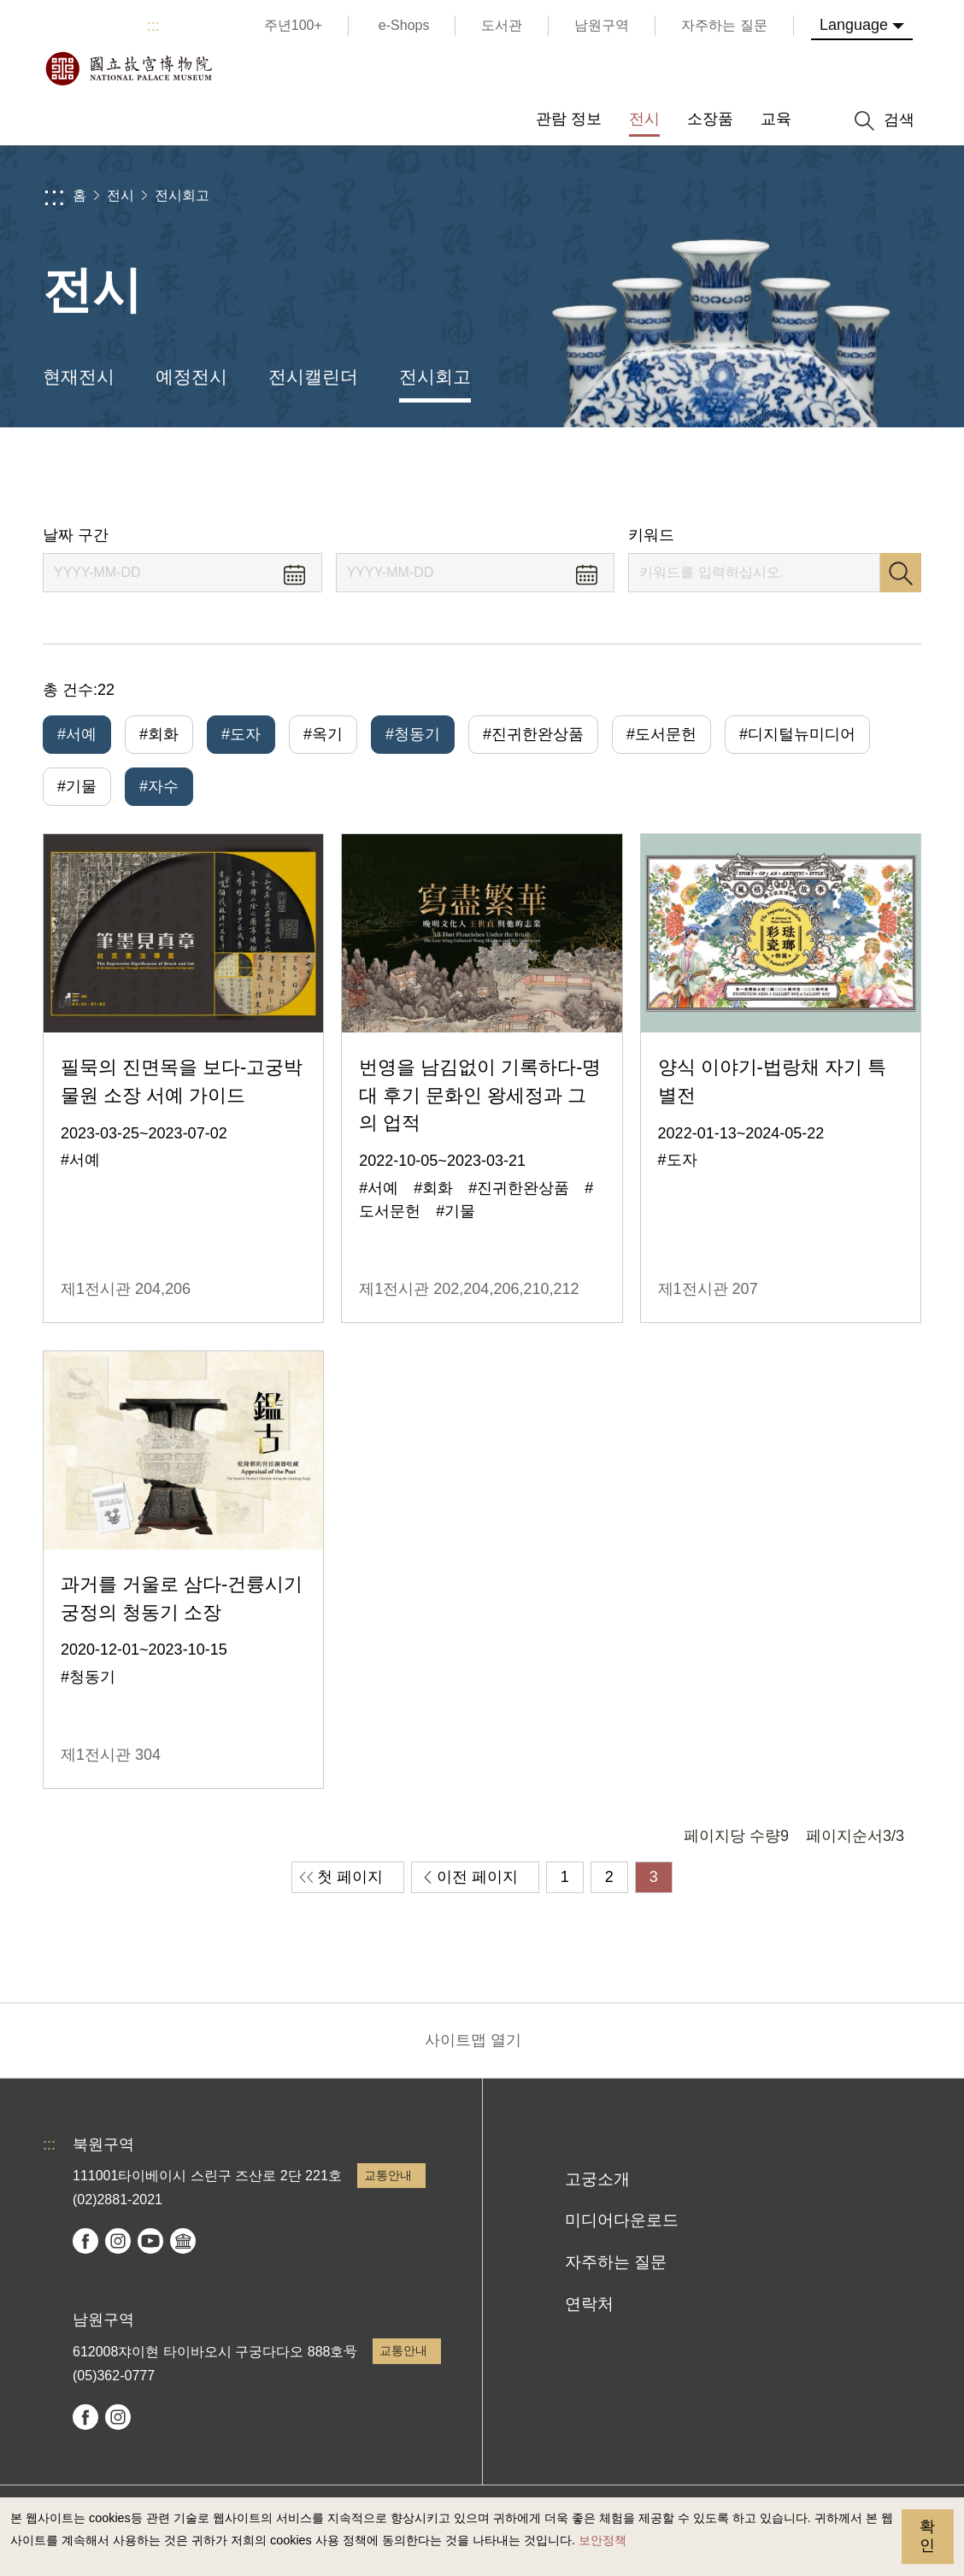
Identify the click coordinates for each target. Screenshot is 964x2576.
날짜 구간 (76, 535)
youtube (150, 2241)
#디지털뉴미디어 (797, 734)
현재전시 (79, 376)
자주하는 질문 (616, 2262)
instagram (118, 2241)
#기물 (77, 786)
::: (153, 25)
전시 (120, 195)
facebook (85, 2241)
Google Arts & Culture (183, 2241)
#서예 (77, 734)
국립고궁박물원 (128, 68)
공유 (760, 476)
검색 (900, 572)
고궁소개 (597, 2179)
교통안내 (388, 2175)
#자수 (159, 786)
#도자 (241, 734)
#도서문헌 (661, 734)
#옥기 (323, 734)
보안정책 (602, 2540)
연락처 (589, 2304)
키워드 (651, 535)
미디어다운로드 (622, 2220)
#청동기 (412, 734)
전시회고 (182, 195)
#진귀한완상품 (533, 734)
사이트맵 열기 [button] (473, 2040)
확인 (927, 2536)
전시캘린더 (313, 376)
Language (854, 24)
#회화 (159, 734)
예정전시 (191, 376)
